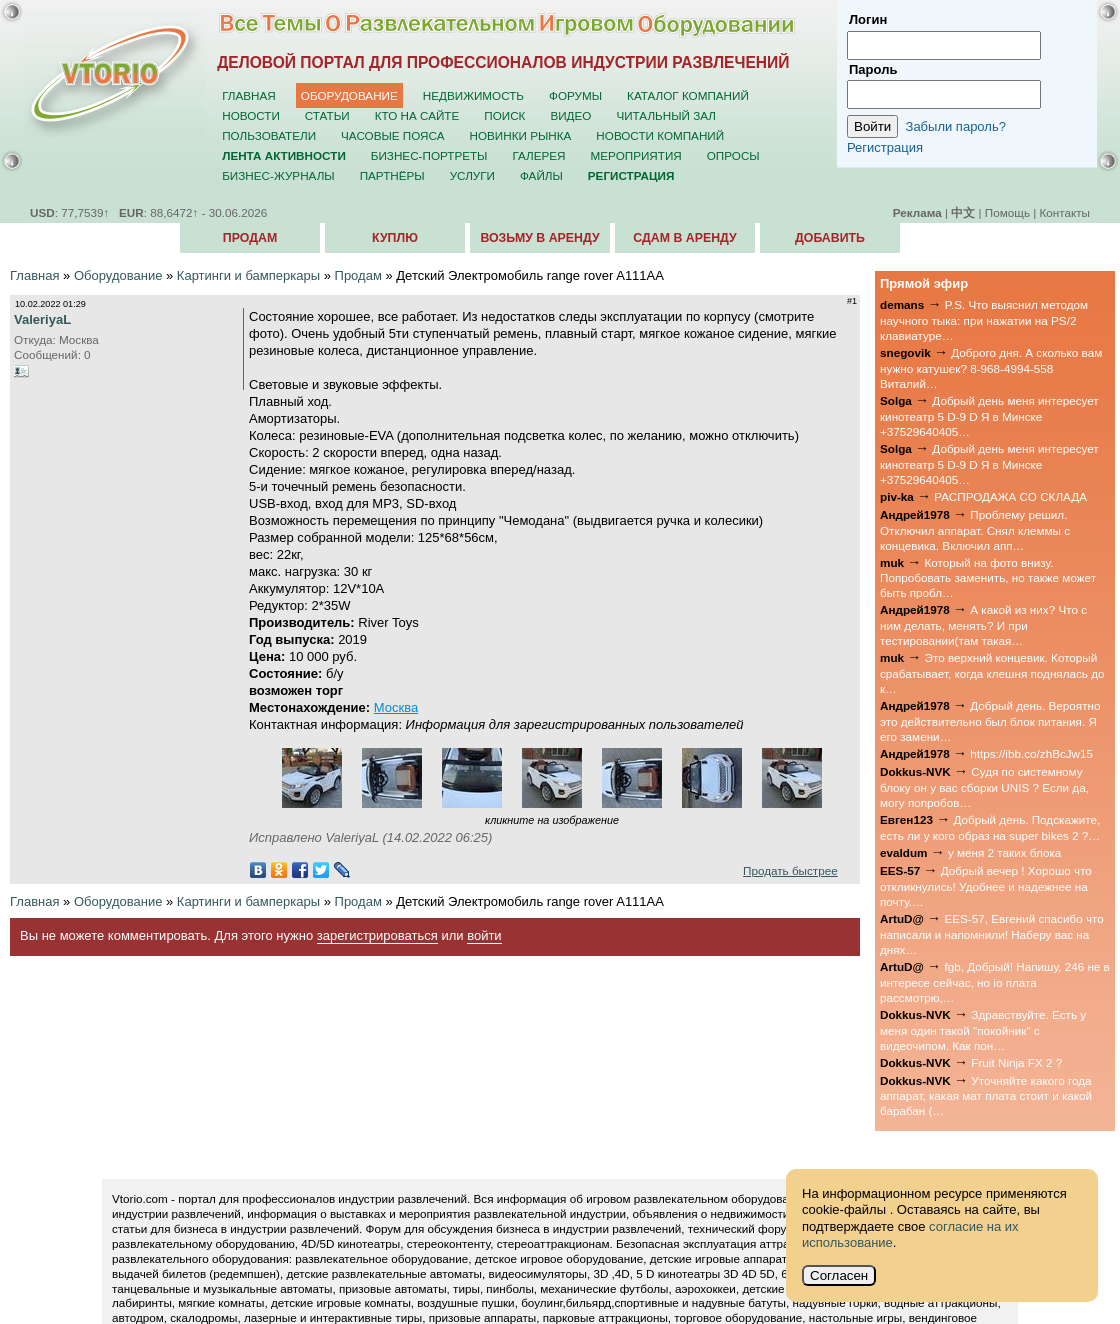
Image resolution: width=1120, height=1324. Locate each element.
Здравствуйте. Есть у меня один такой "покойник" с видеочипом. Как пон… (983, 1030)
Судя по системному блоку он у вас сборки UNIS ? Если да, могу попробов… (984, 787)
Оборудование (349, 95)
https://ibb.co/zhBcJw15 (1031, 753)
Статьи (327, 115)
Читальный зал (666, 115)
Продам (250, 238)
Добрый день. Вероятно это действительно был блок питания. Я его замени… (990, 721)
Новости (251, 115)
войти (484, 935)
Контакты (1065, 212)
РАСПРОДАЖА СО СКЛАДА (1010, 496)
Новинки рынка (521, 135)
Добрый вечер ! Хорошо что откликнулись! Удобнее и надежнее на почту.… (986, 886)
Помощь (1007, 212)
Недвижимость (473, 95)
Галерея (538, 155)
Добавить (830, 238)
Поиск (504, 115)
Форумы (575, 95)
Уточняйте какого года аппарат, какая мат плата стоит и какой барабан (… (986, 1096)
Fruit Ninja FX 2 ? (1016, 1062)
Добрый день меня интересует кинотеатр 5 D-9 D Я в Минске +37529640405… (989, 416)
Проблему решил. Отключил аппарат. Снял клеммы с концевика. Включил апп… (975, 530)
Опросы (733, 155)
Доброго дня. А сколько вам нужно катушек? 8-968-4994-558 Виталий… (991, 368)
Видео (570, 115)
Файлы (541, 175)
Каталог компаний (688, 95)
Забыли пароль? (956, 126)
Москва (396, 707)
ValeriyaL (42, 319)
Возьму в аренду (539, 238)
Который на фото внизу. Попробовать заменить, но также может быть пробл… (988, 578)
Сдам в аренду (684, 238)
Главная (249, 95)
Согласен (839, 1275)
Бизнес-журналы (278, 175)
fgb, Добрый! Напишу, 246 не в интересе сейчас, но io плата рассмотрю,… (995, 982)
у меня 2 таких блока (1004, 852)
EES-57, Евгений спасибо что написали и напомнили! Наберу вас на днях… (992, 934)
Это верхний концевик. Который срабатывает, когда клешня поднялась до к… (992, 673)
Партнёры (392, 175)
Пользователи (269, 135)
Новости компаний (660, 135)
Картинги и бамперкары (248, 275)
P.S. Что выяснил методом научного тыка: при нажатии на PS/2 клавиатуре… (984, 320)
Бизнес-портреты (429, 155)
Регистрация (885, 147)
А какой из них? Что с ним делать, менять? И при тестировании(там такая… (983, 625)
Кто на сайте (417, 115)
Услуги (472, 175)
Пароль (873, 69)
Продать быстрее (790, 870)
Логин (868, 19)
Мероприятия (636, 155)
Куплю (395, 238)
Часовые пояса (392, 135)
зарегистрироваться (377, 935)
